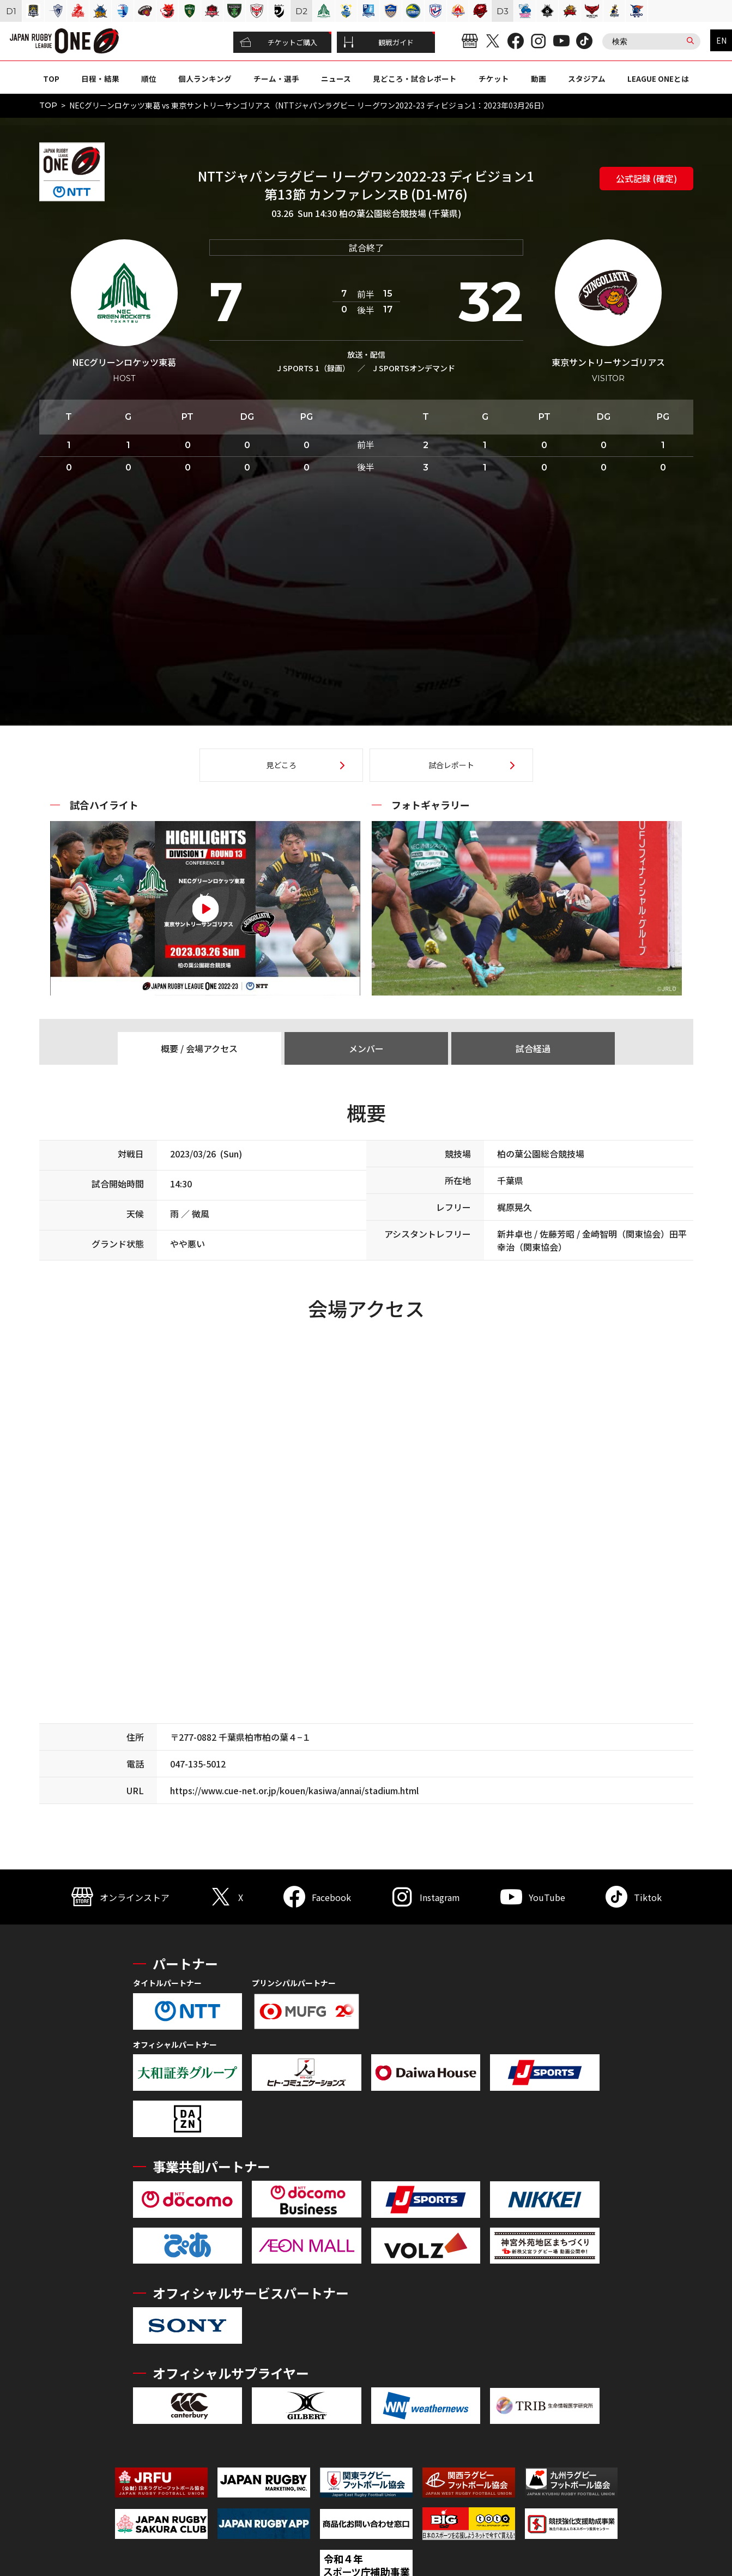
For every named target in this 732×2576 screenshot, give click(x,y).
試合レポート (451, 764)
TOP (51, 78)
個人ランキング (205, 78)
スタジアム (587, 78)
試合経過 (533, 1048)
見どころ (281, 764)
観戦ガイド (378, 43)
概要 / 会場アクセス (199, 1048)
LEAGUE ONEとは (658, 78)
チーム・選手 (276, 78)
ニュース (336, 78)
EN (721, 40)
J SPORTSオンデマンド (414, 368)
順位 (148, 78)
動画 (538, 78)
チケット (494, 78)
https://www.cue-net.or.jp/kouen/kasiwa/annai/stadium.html (294, 1790)
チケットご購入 (279, 43)
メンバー (366, 1048)
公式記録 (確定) (646, 178)
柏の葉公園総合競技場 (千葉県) (400, 213)
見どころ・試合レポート (415, 78)
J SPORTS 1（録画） (313, 368)
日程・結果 (100, 78)
